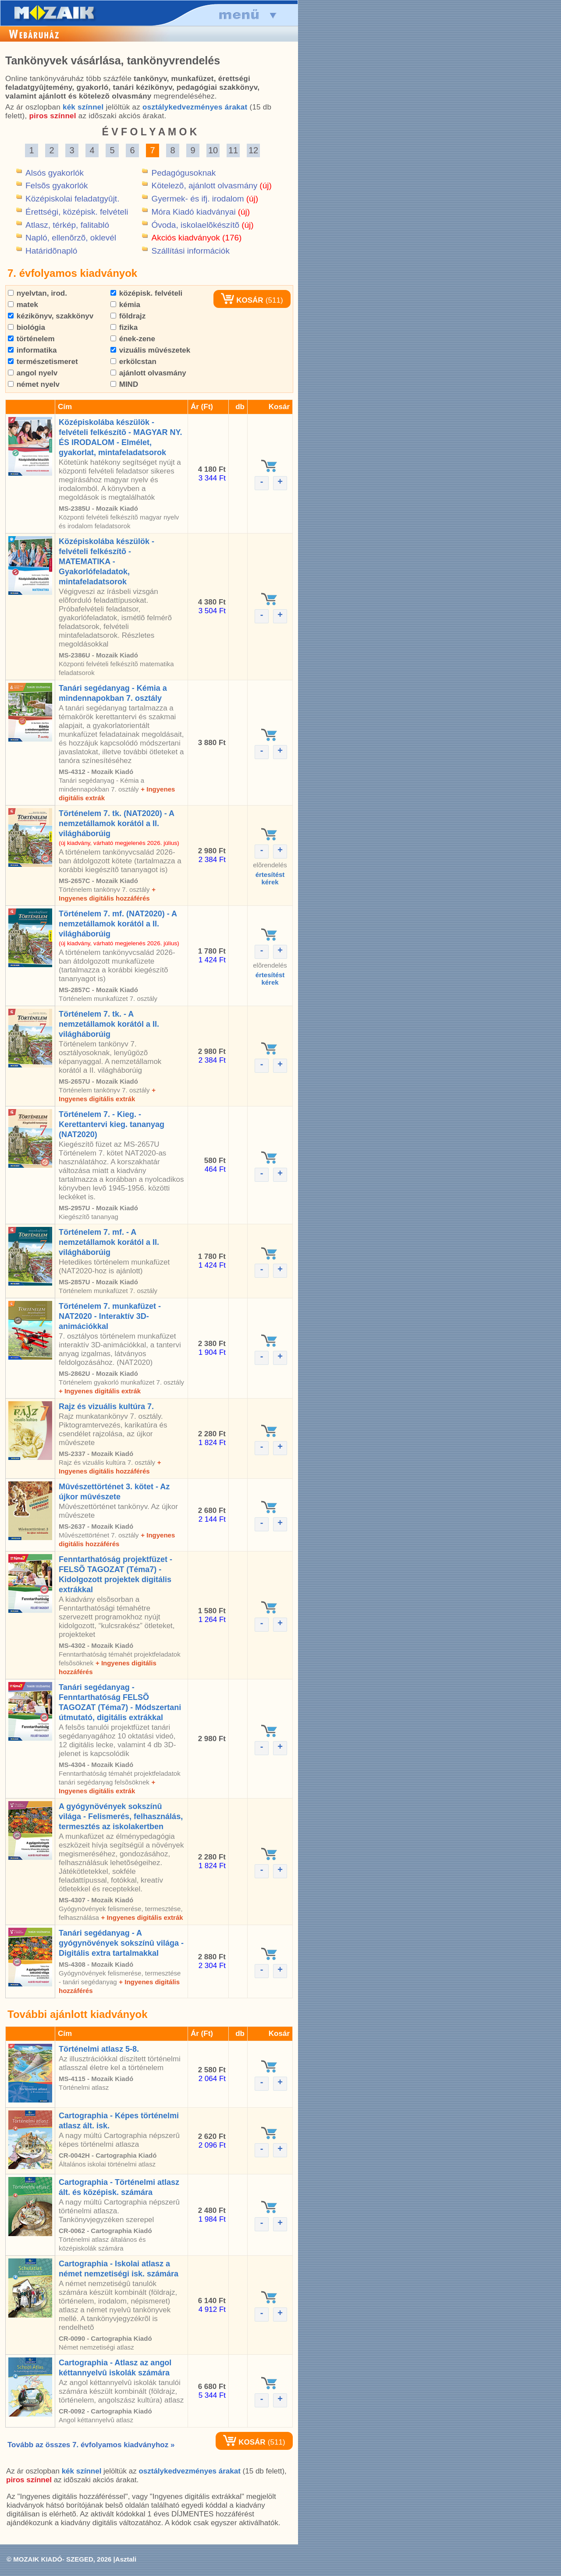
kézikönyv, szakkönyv (50, 316)
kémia (125, 304)
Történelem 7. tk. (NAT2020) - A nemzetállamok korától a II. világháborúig (116, 823)
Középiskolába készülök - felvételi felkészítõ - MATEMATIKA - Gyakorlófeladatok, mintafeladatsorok (106, 561)
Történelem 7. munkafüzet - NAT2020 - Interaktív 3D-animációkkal (110, 1316)
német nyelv (34, 384)
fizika (124, 327)
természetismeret (43, 361)
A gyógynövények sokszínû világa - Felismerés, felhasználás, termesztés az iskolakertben (121, 1816)
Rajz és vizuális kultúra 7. (106, 1406)
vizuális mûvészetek (150, 350)
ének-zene (132, 339)
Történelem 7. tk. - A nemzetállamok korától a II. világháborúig (109, 1024)
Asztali (125, 2559)
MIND (124, 384)
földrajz (128, 316)
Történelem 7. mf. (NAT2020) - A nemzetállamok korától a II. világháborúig (118, 923)
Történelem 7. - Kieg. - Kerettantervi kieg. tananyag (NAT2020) (111, 1124)
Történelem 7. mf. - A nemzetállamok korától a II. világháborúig (109, 1242)
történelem (31, 339)
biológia (26, 327)
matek (23, 304)
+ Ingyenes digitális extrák (100, 1391)
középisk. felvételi (146, 293)
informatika (32, 350)
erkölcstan (133, 361)
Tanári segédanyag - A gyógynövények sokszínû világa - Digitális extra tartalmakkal (121, 1943)
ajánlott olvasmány (148, 373)
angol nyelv (32, 373)
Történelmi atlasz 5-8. (99, 2049)
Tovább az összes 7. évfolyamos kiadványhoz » (90, 2445)
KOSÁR (242, 300)
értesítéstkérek (270, 878)
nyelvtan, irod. (37, 293)
